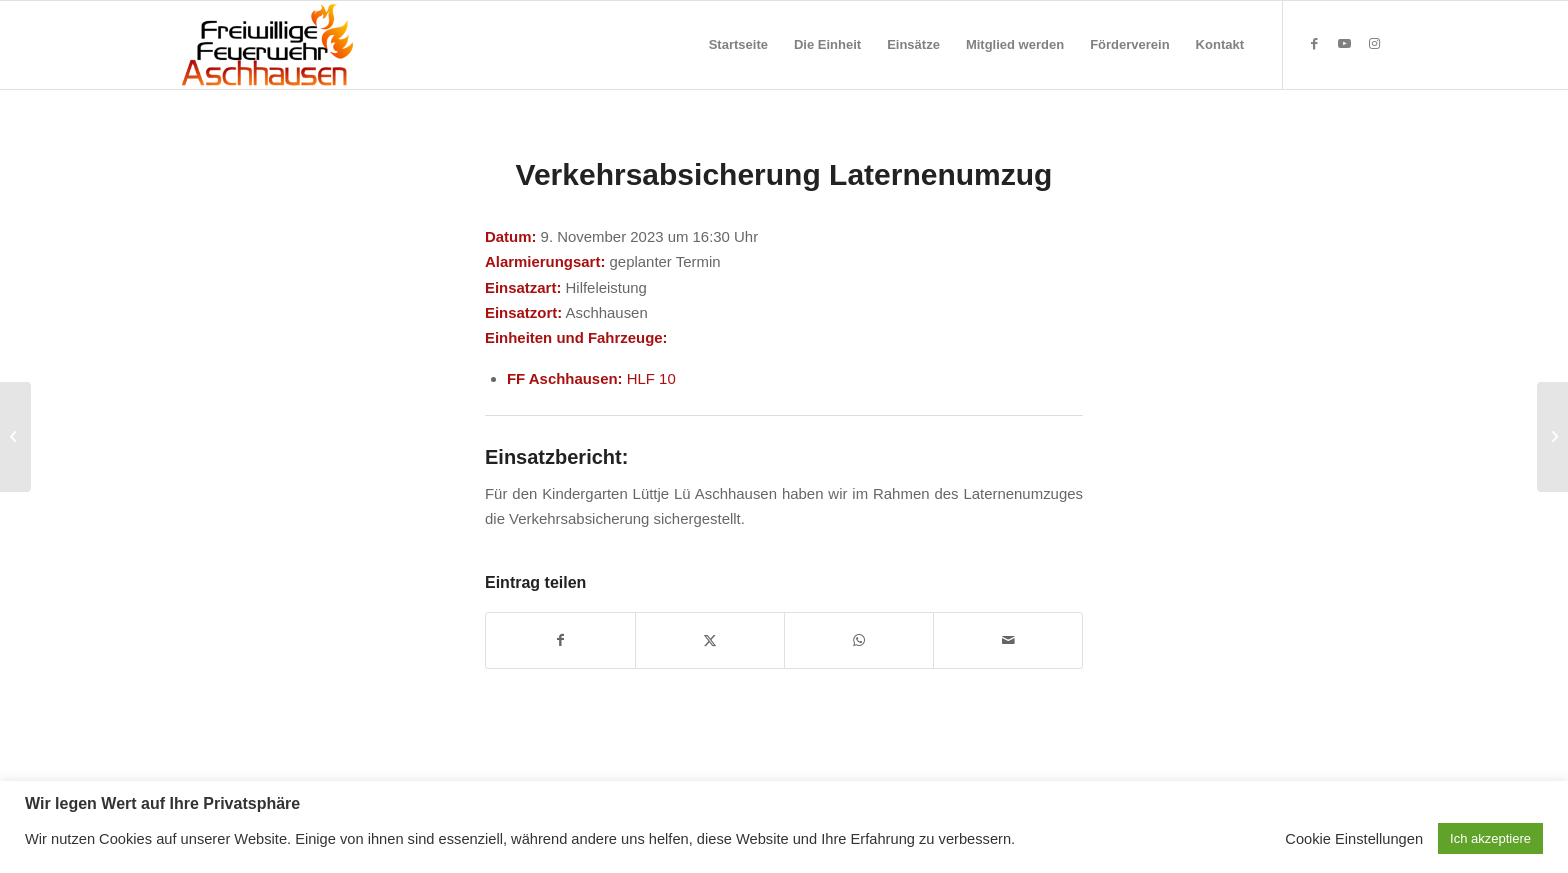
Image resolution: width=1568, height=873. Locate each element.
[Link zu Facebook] (1314, 44)
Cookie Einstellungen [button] (1354, 839)
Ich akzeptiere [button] (1490, 838)
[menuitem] (738, 45)
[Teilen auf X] (710, 640)
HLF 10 (651, 378)
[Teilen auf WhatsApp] (859, 640)
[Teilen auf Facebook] (560, 640)
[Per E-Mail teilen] (1008, 640)
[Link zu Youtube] (1344, 44)
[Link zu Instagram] (1374, 44)
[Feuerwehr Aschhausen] (268, 45)
